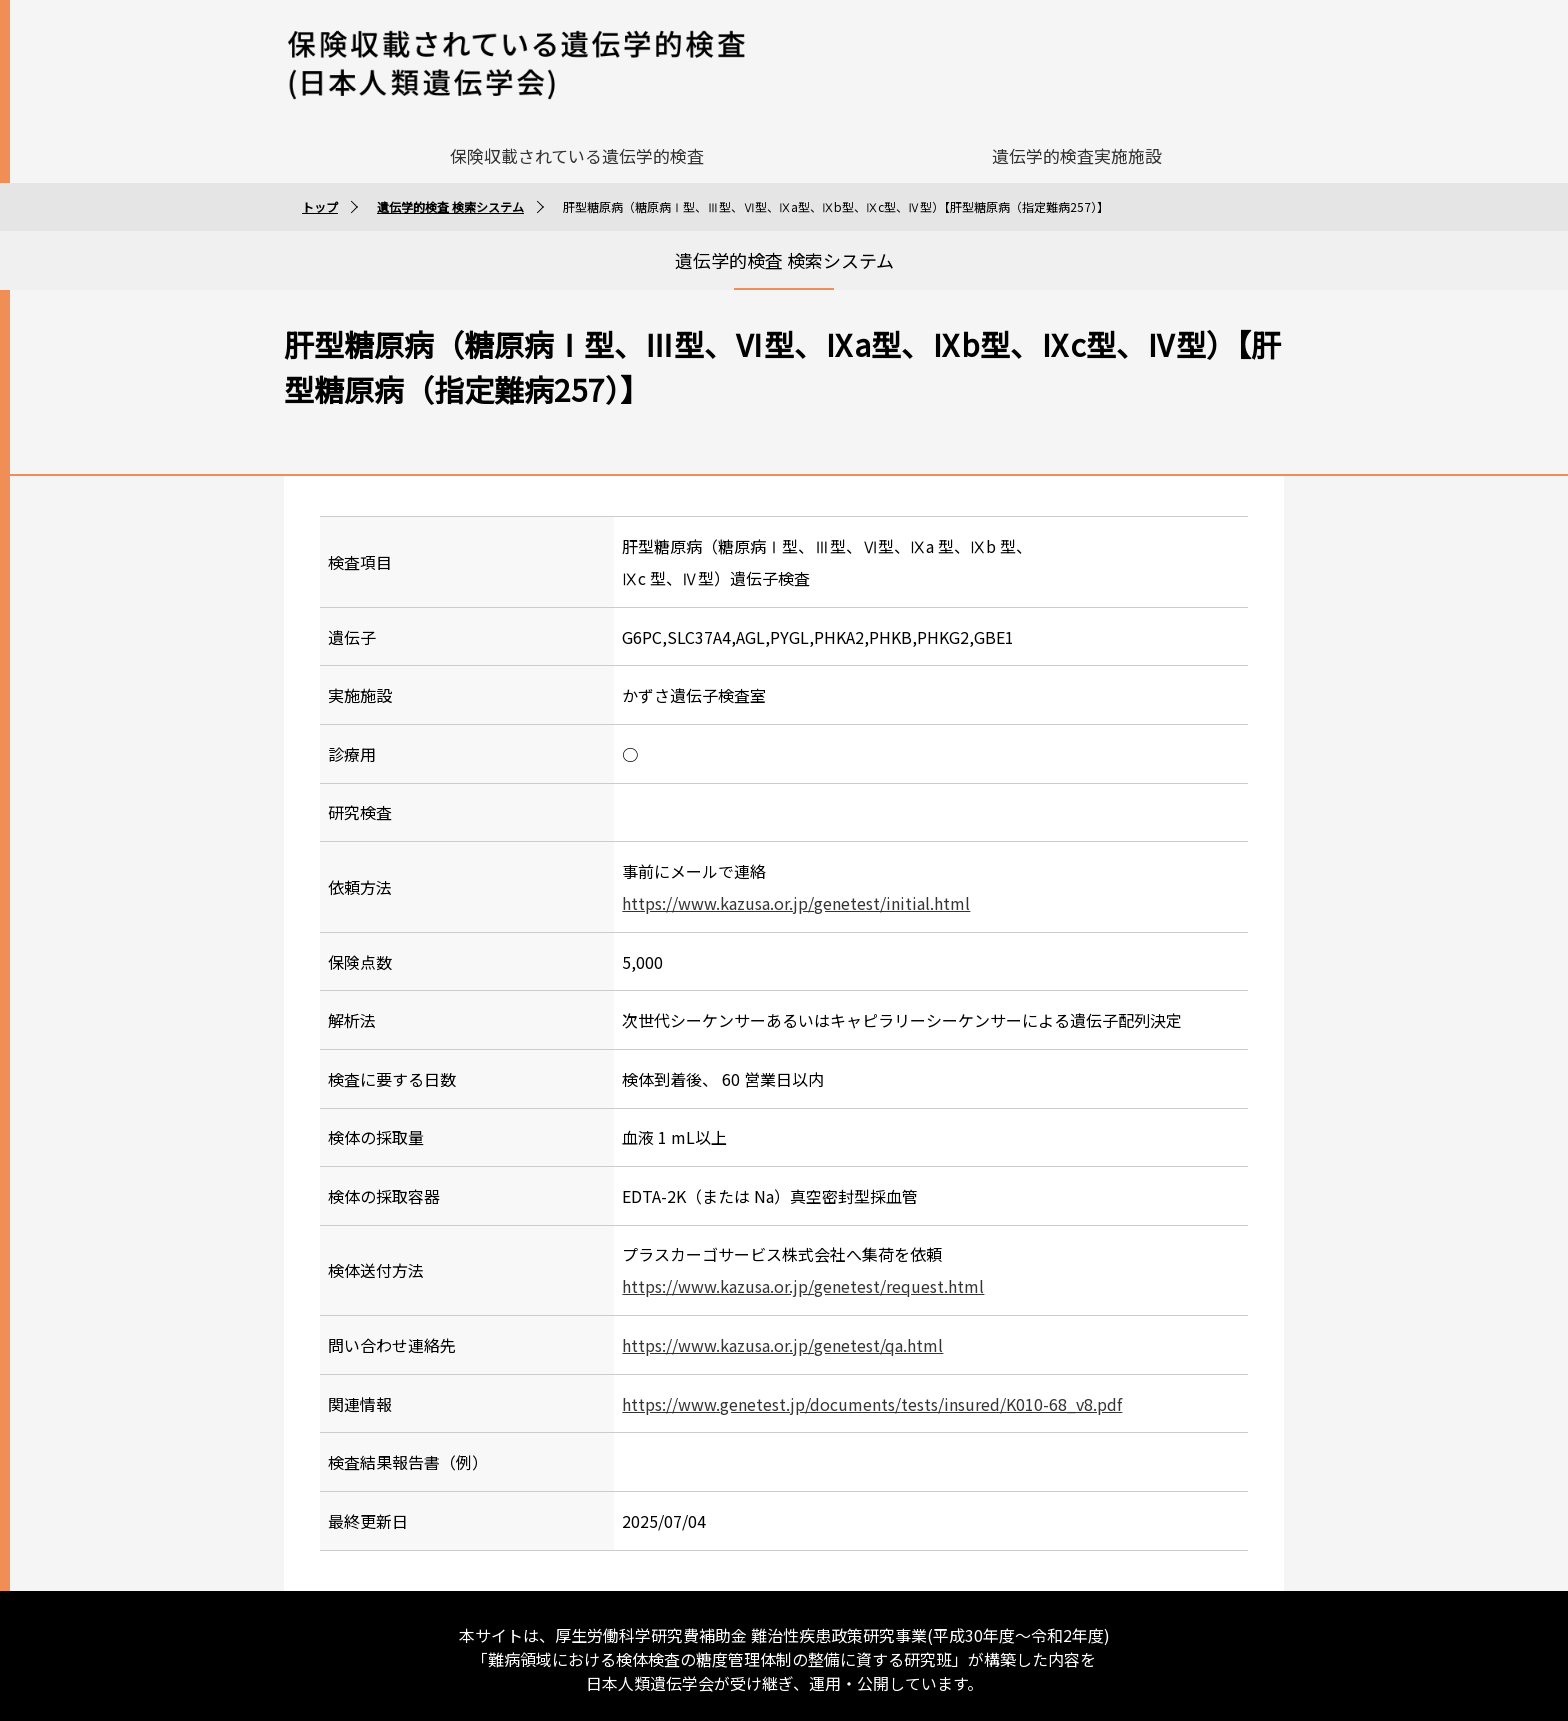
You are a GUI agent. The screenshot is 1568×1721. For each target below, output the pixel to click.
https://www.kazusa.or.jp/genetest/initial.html (796, 897)
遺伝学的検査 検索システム (450, 200)
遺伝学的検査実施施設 (1077, 149)
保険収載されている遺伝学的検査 (577, 149)
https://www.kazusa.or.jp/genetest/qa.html (782, 1339)
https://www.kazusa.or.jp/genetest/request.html (803, 1281)
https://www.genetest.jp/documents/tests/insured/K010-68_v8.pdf (872, 1398)
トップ (320, 200)
